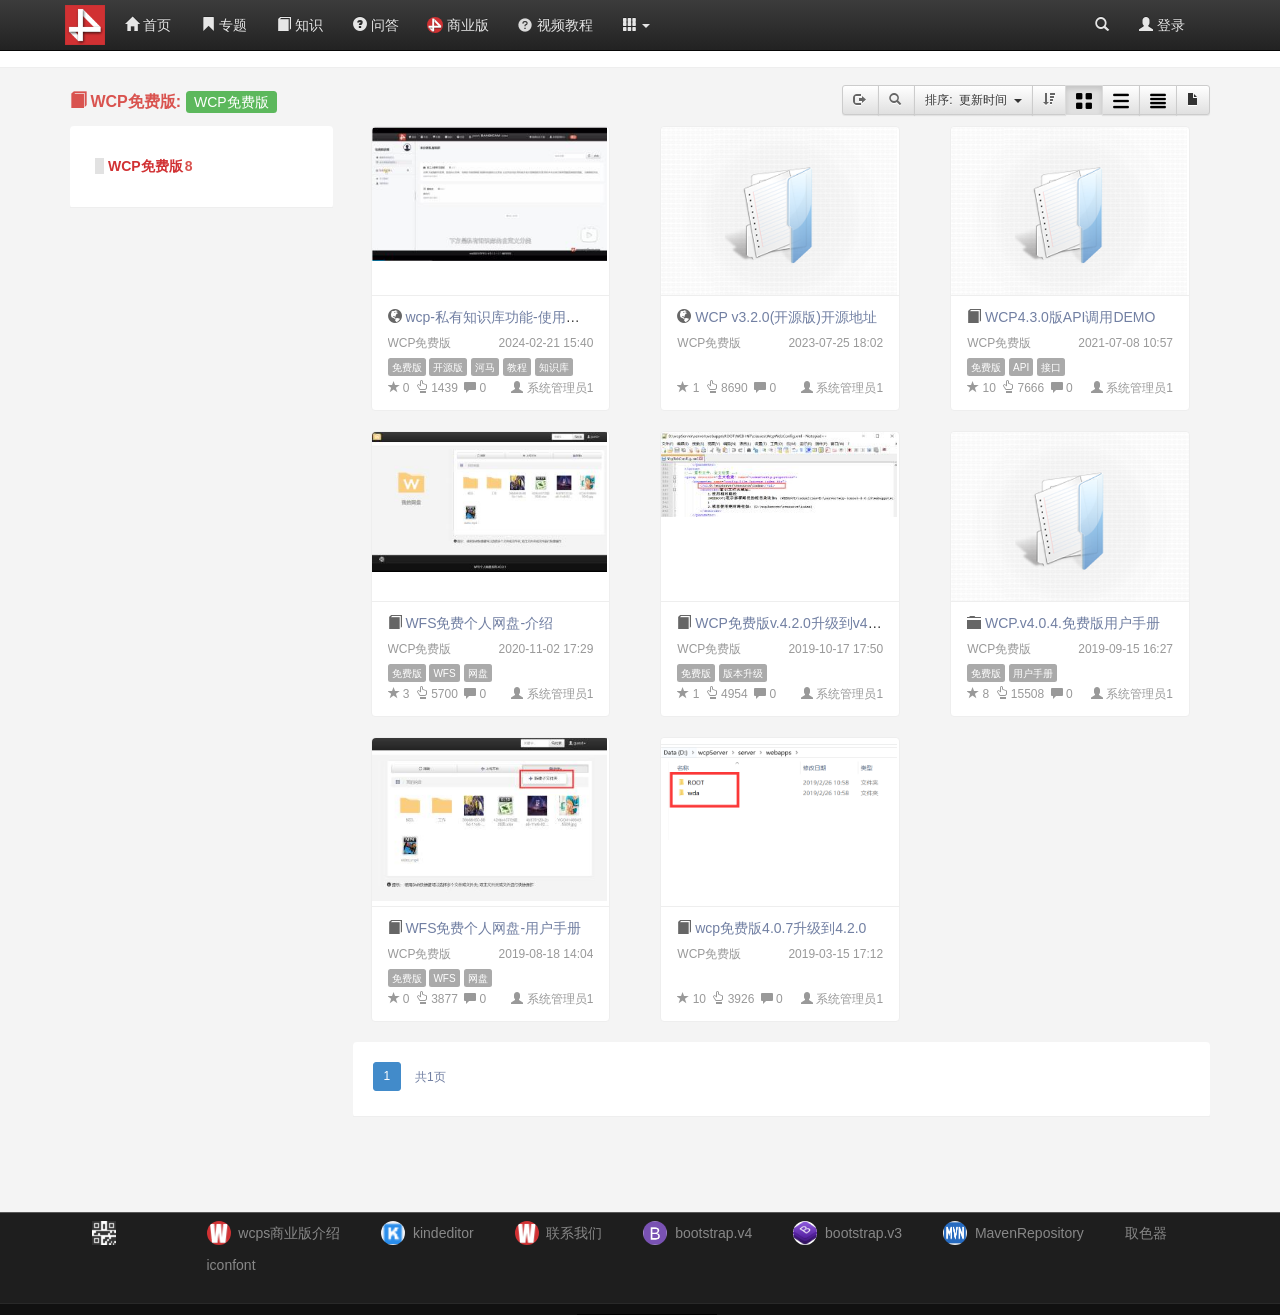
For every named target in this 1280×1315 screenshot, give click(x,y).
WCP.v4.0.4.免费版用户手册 (1072, 623)
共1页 (430, 1077)
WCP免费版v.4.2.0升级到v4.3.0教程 (807, 623)
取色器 (1146, 1233)
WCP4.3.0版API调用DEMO (1070, 317)
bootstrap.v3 (863, 1233)
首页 (148, 25)
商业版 (458, 25)
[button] (637, 25)
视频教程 (555, 25)
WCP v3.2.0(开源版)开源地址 (786, 317)
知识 (300, 25)
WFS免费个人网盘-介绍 (479, 623)
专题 (224, 25)
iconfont (231, 1265)
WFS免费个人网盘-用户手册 (493, 928)
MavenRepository (1029, 1233)
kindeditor (443, 1233)
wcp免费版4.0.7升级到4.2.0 (780, 928)
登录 (1162, 25)
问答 (376, 25)
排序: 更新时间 (973, 100)
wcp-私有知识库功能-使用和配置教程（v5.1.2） (553, 317)
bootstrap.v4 (713, 1233)
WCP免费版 (145, 166)
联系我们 (574, 1233)
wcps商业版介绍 (289, 1233)
